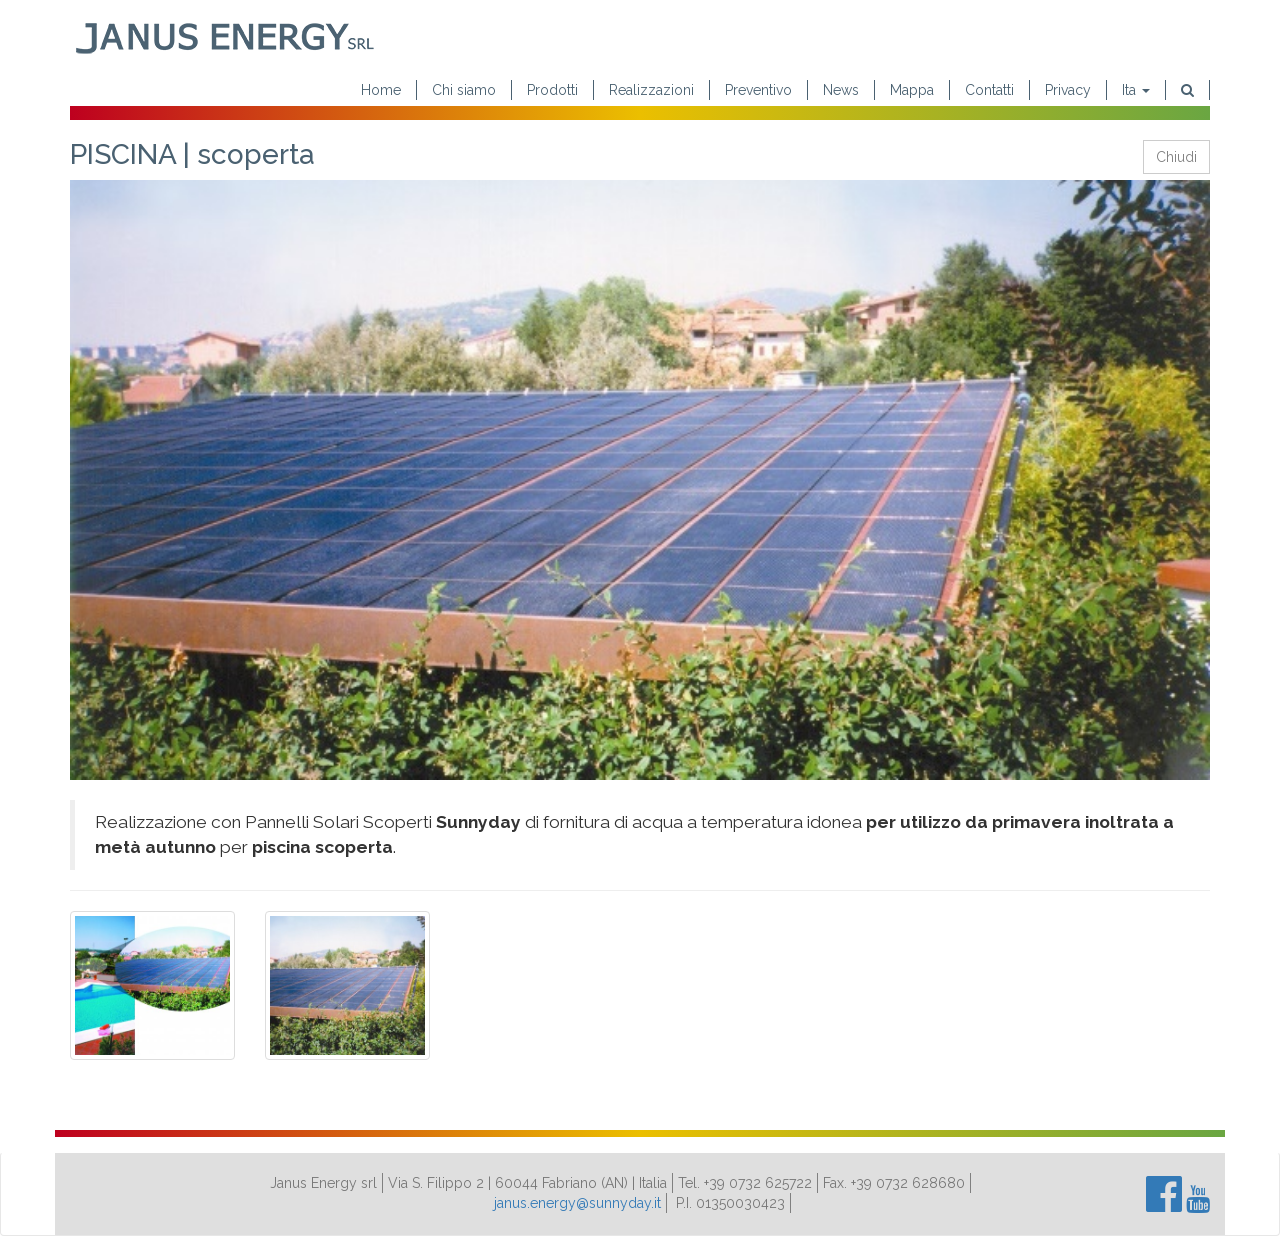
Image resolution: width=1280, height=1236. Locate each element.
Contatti (989, 90)
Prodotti (552, 90)
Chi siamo (464, 90)
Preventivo (758, 90)
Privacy (1068, 90)
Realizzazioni (651, 90)
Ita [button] (1136, 90)
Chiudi (1176, 157)
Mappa (912, 90)
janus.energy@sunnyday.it (577, 1203)
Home (381, 90)
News (841, 90)
